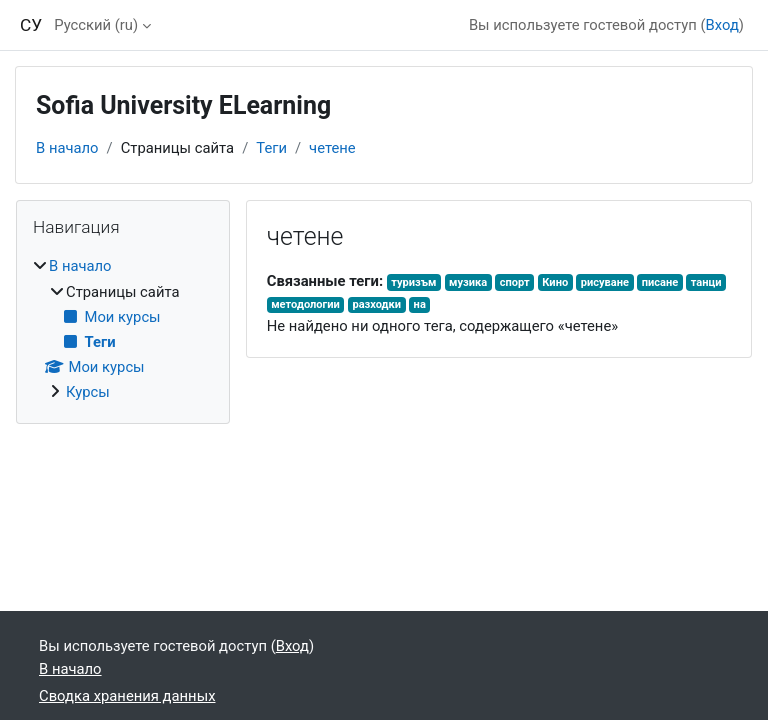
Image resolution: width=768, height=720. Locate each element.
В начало (67, 148)
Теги (271, 148)
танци (706, 282)
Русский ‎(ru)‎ (96, 25)
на (420, 304)
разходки (376, 304)
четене (332, 148)
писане (660, 282)
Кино (555, 282)
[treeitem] (123, 329)
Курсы (88, 392)
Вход (722, 25)
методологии (305, 304)
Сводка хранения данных (127, 696)
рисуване (605, 282)
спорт (515, 282)
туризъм (413, 282)
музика (468, 282)
